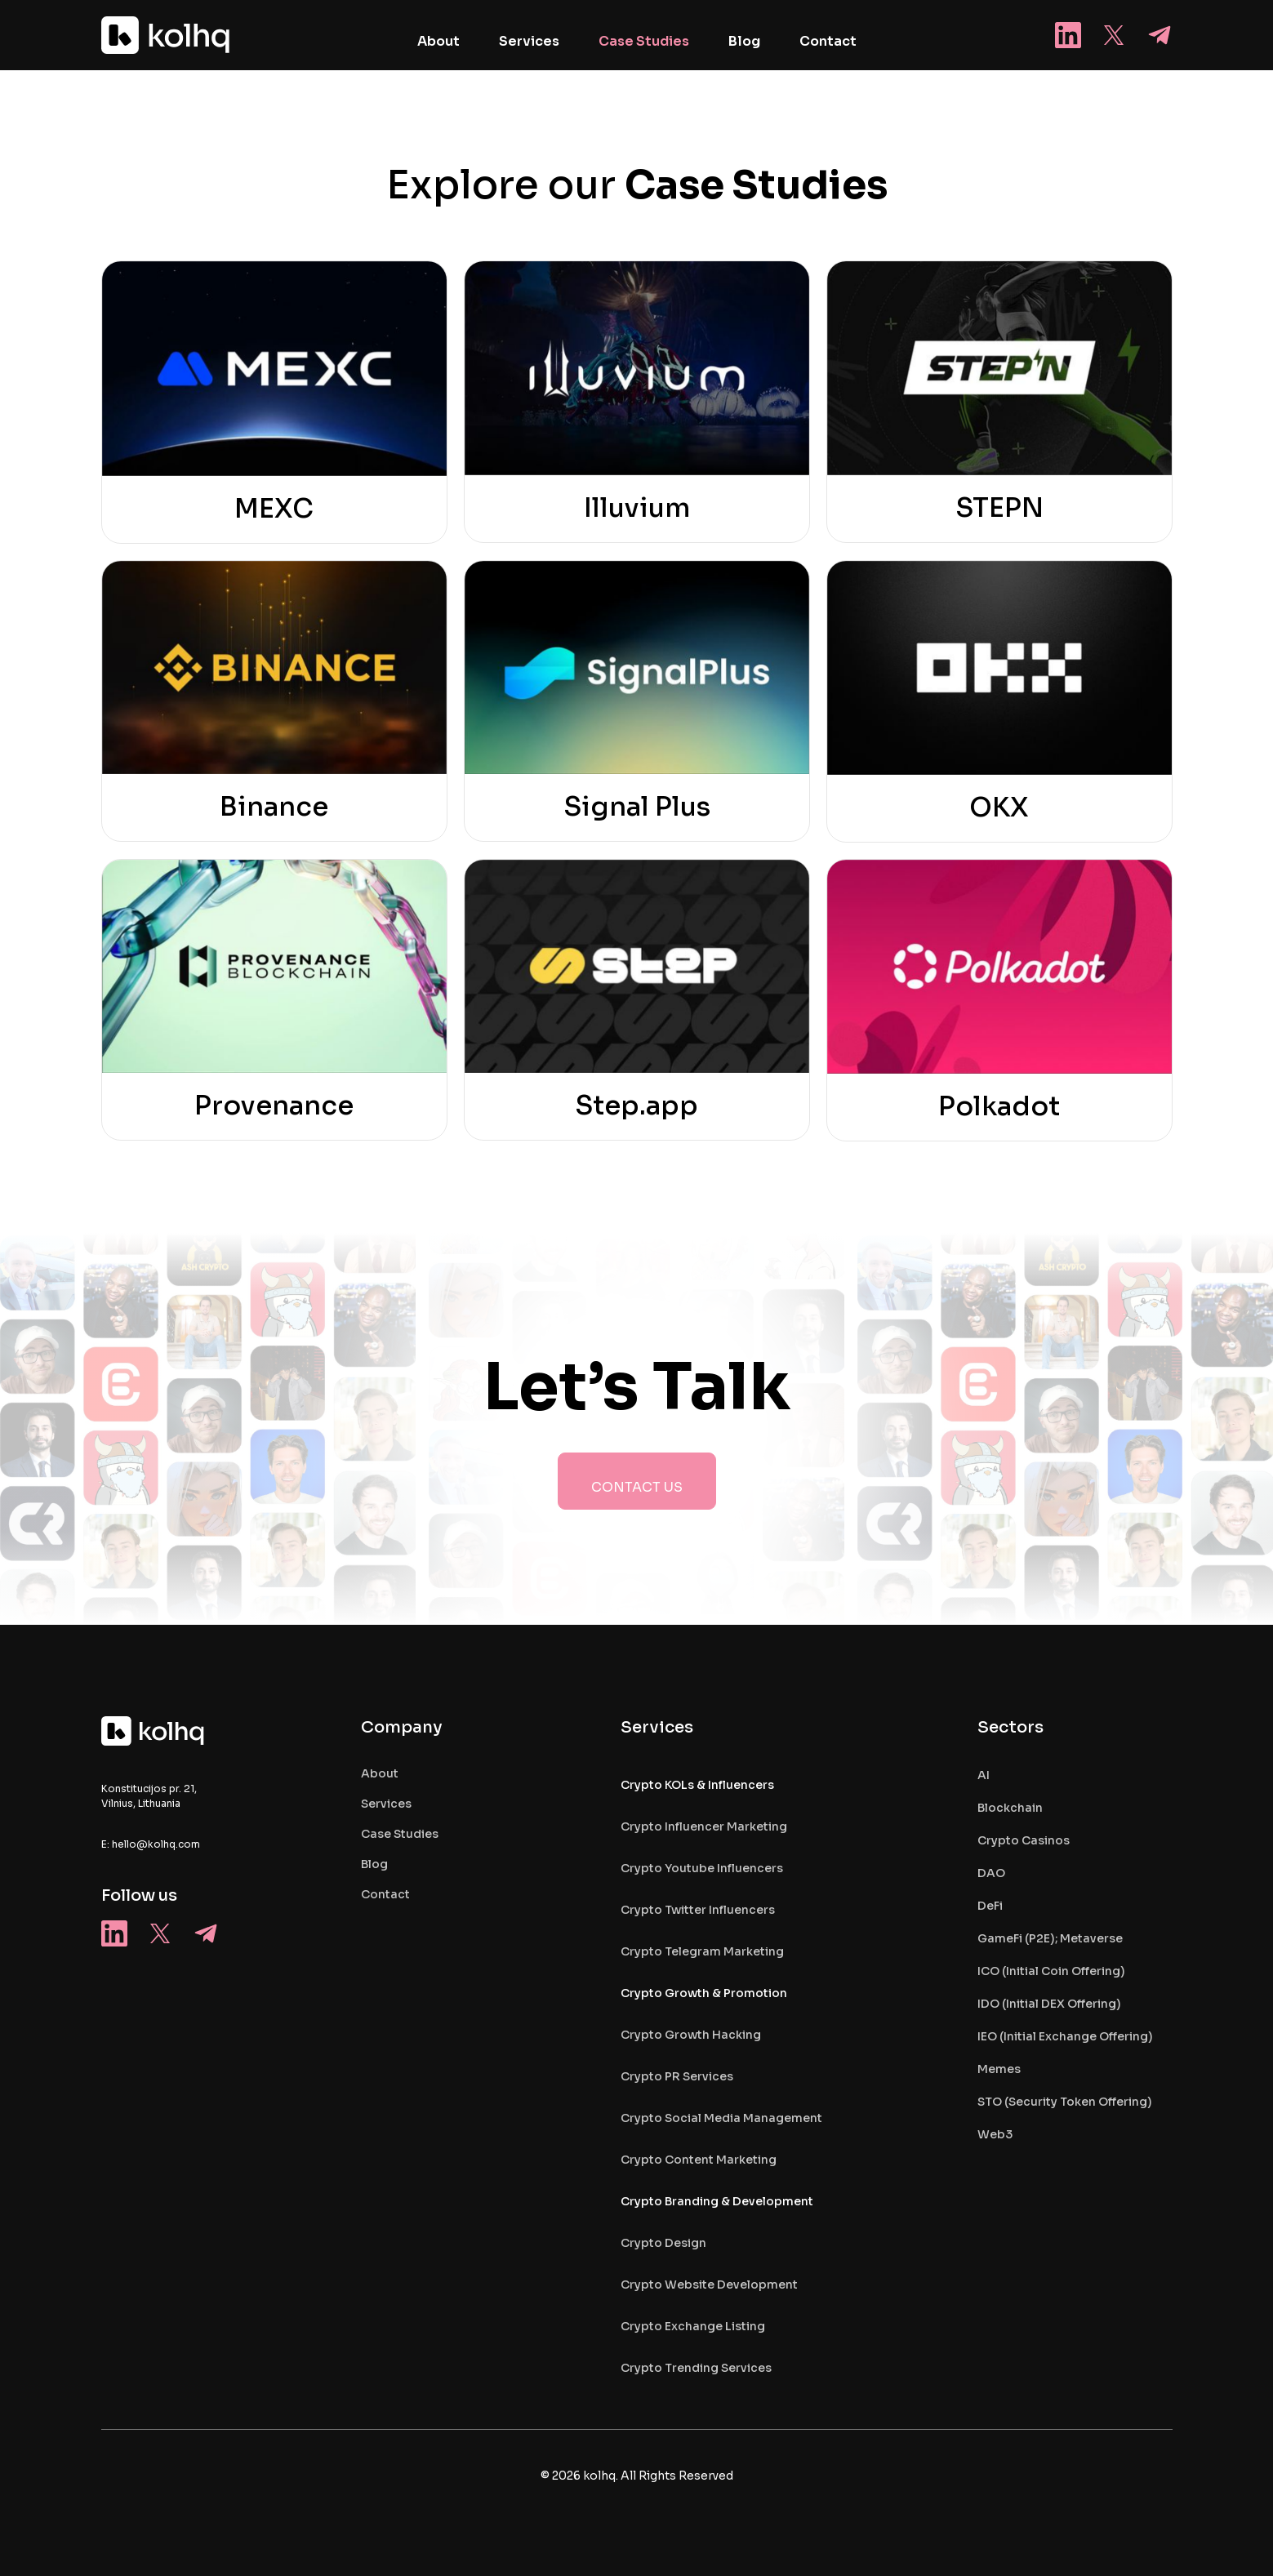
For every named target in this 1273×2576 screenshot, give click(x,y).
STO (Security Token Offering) (1064, 2101)
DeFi (990, 1905)
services (386, 1803)
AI (983, 1775)
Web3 (995, 2134)
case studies (399, 1833)
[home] (166, 35)
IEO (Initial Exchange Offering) (1065, 2036)
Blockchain (1010, 1807)
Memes (999, 2069)
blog (374, 1864)
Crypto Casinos (1023, 1840)
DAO (991, 1873)
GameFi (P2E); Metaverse (1050, 1938)
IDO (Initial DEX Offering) (1049, 2003)
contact (385, 1894)
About (379, 1773)
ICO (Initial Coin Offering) (1051, 1971)
